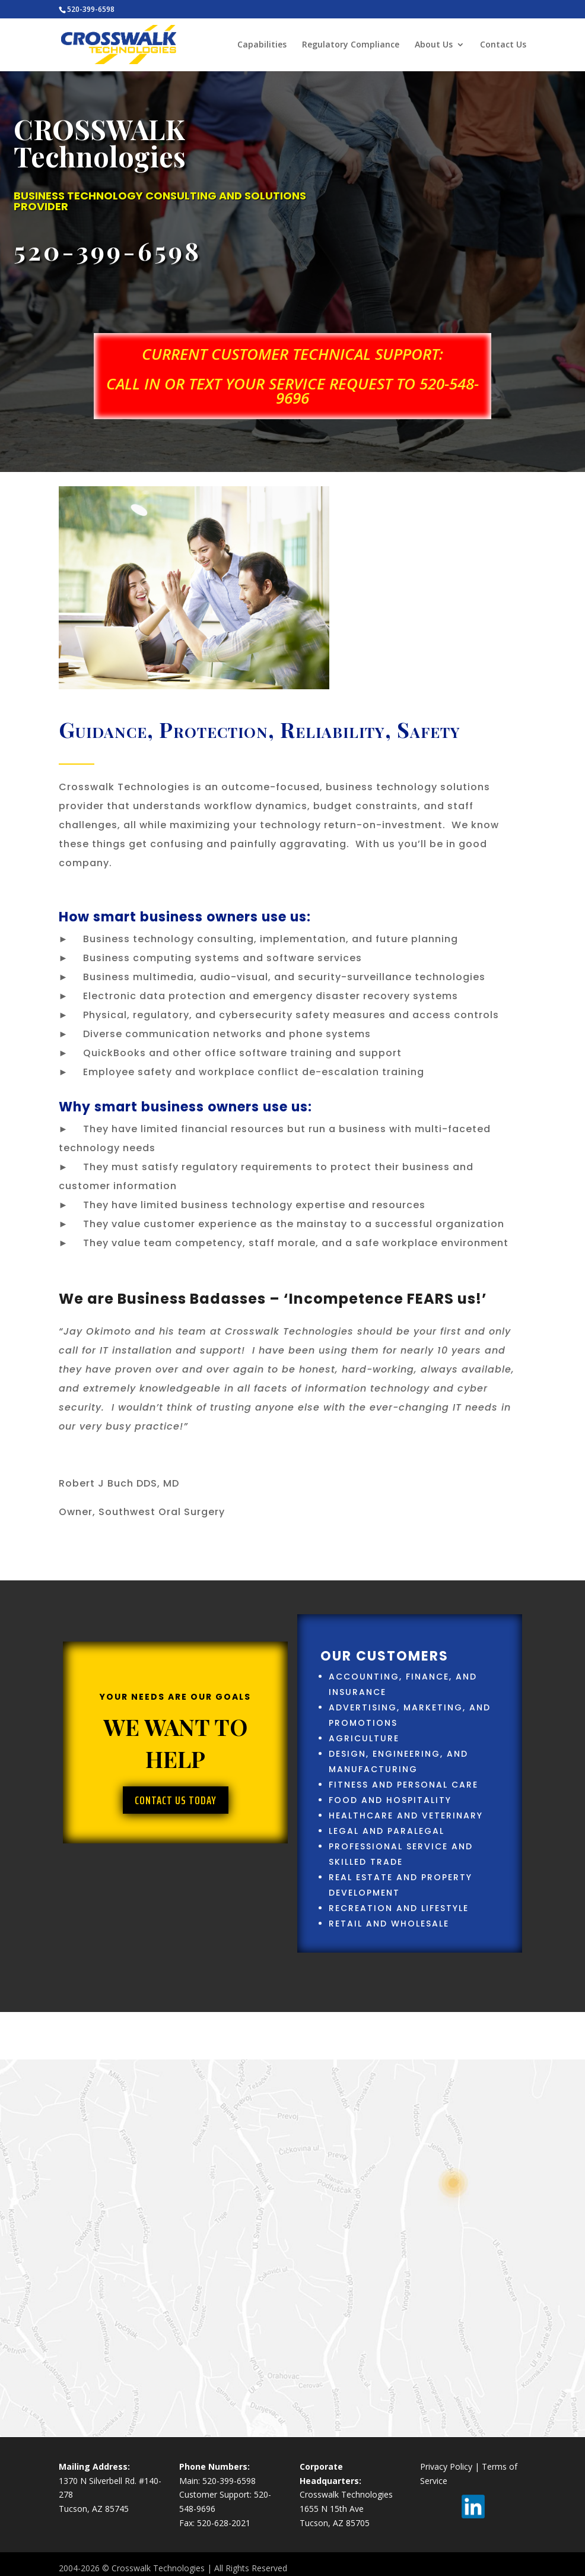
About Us (434, 45)
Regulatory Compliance (350, 45)
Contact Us (503, 45)
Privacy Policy (446, 2466)
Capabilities (262, 45)
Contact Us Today (176, 1800)
